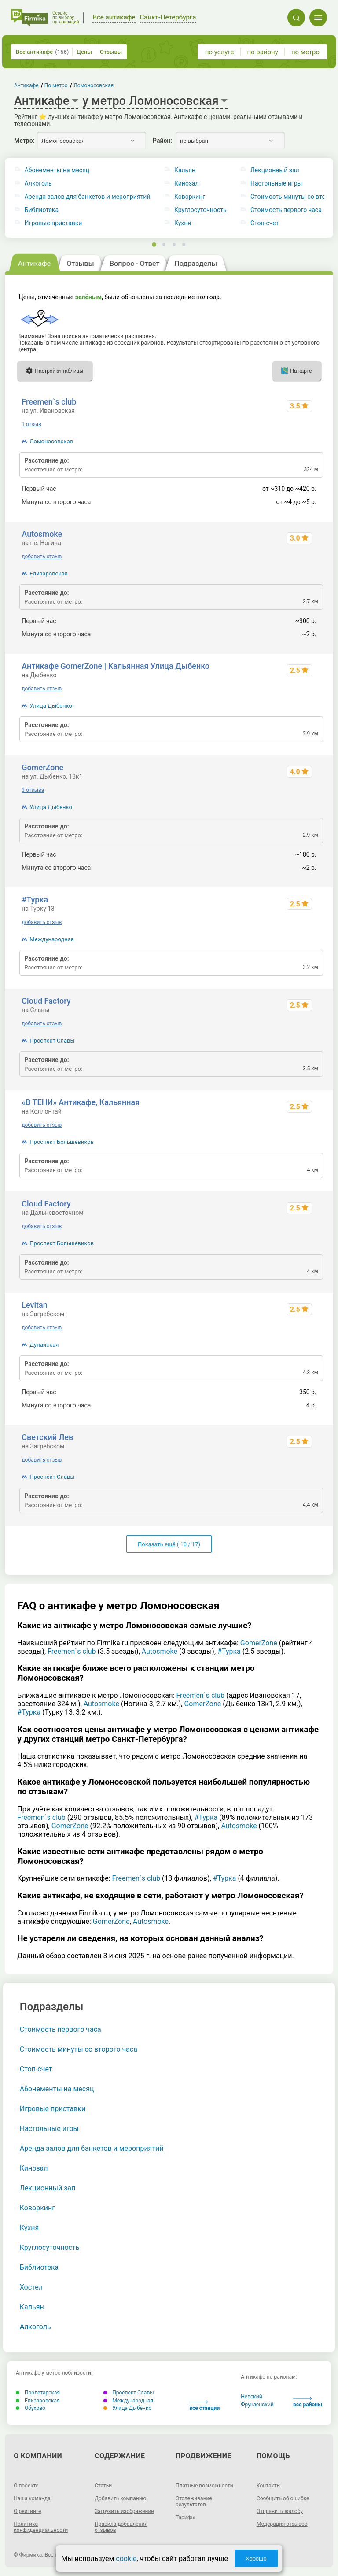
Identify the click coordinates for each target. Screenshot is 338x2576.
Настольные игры (49, 2128)
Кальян (184, 170)
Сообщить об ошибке (283, 2498)
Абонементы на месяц (57, 170)
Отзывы (111, 51)
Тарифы (185, 2517)
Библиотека (42, 210)
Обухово (30, 2408)
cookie (126, 2558)
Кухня (182, 223)
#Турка (35, 899)
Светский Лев (47, 1437)
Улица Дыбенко (50, 705)
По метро (56, 85)
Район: (162, 140)
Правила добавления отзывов (121, 2527)
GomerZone (42, 767)
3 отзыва (33, 790)
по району (262, 52)
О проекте (26, 2486)
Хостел (31, 2287)
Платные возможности (204, 2486)
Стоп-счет (36, 2069)
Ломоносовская (51, 441)
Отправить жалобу (280, 2511)
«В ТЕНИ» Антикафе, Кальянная (81, 1102)
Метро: (24, 140)
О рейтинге (27, 2511)
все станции (204, 2405)
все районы (307, 2402)
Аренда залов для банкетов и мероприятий (88, 196)
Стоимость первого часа (60, 2029)
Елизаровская (48, 573)
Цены (84, 51)
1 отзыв (31, 424)
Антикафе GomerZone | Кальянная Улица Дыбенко (115, 666)
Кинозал (186, 183)
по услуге (219, 52)
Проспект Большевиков (61, 1142)
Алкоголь (38, 183)
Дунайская (44, 1344)
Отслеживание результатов (194, 2501)
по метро (305, 52)
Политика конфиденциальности (41, 2527)
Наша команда (32, 2498)
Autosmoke (42, 533)
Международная (51, 939)
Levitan (34, 1305)
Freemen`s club (49, 401)
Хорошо (256, 2558)
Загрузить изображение (124, 2511)
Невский (251, 2397)
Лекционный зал (47, 2188)
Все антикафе (42, 51)
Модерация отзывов (282, 2524)
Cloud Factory (46, 1001)
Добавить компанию (120, 2498)
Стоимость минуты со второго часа (78, 2049)
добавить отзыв (42, 556)
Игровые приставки (53, 223)
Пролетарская (38, 2393)
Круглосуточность (200, 210)
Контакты (269, 2486)
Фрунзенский (257, 2405)
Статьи (103, 2486)
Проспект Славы (51, 1040)
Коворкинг (189, 196)
